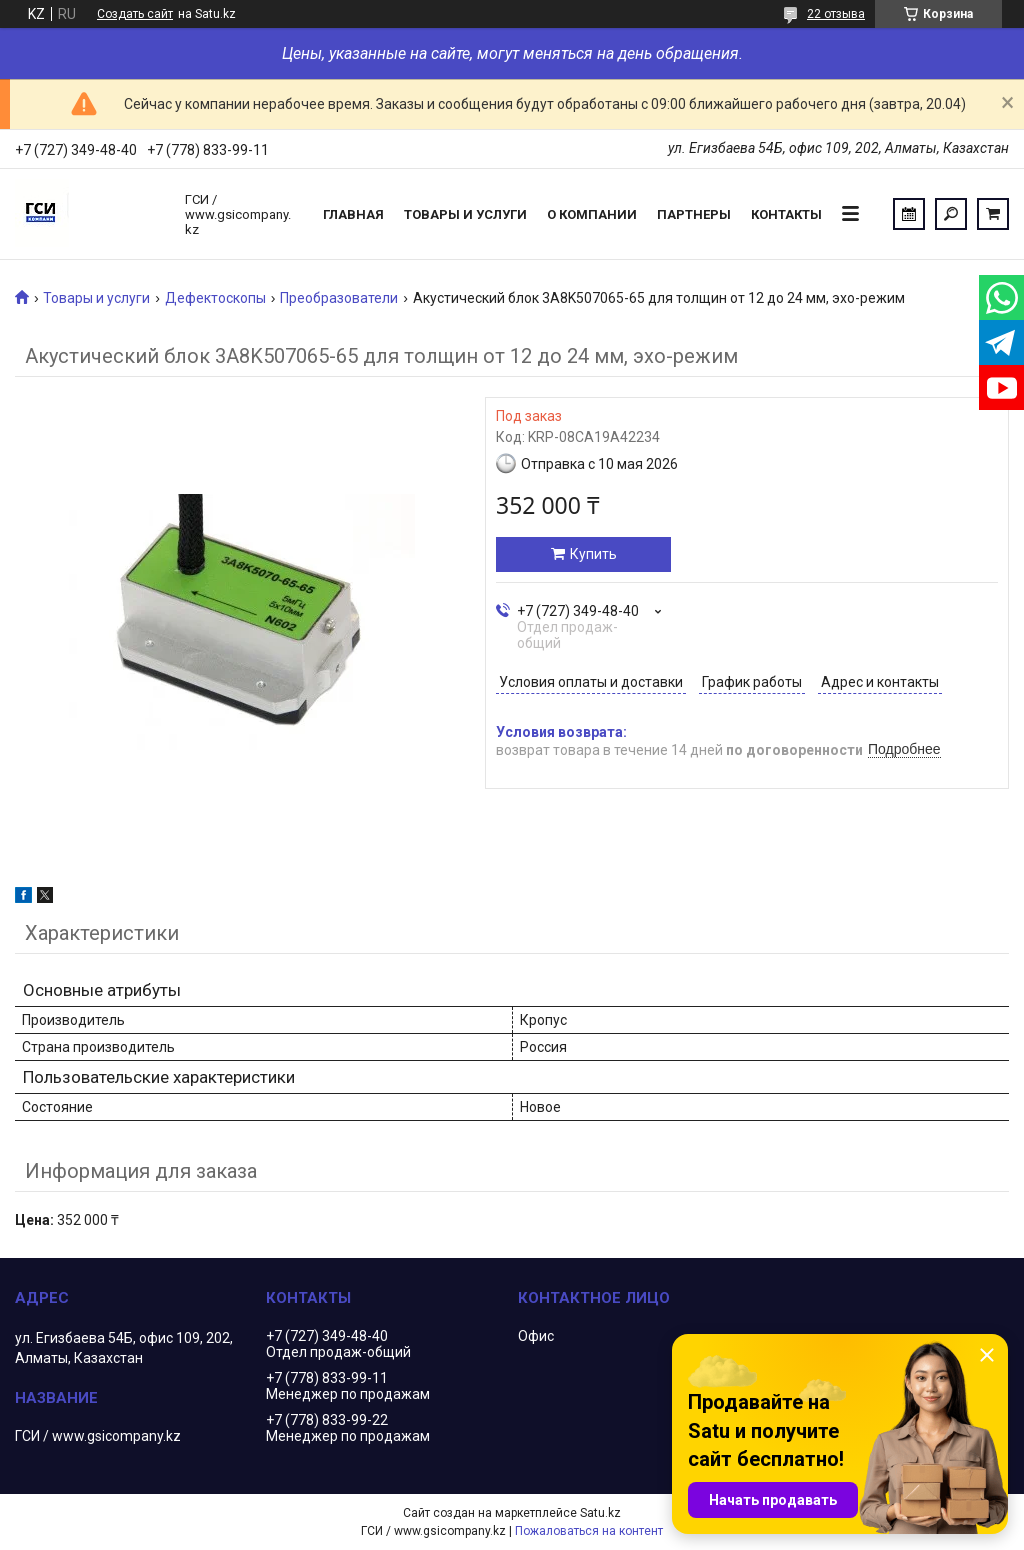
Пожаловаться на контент (589, 1531)
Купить (593, 554)
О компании (592, 214)
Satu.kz (600, 1513)
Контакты (786, 214)
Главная (353, 214)
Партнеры (694, 214)
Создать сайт (135, 14)
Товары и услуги (465, 214)
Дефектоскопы (215, 298)
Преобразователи (339, 298)
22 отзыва (836, 14)
